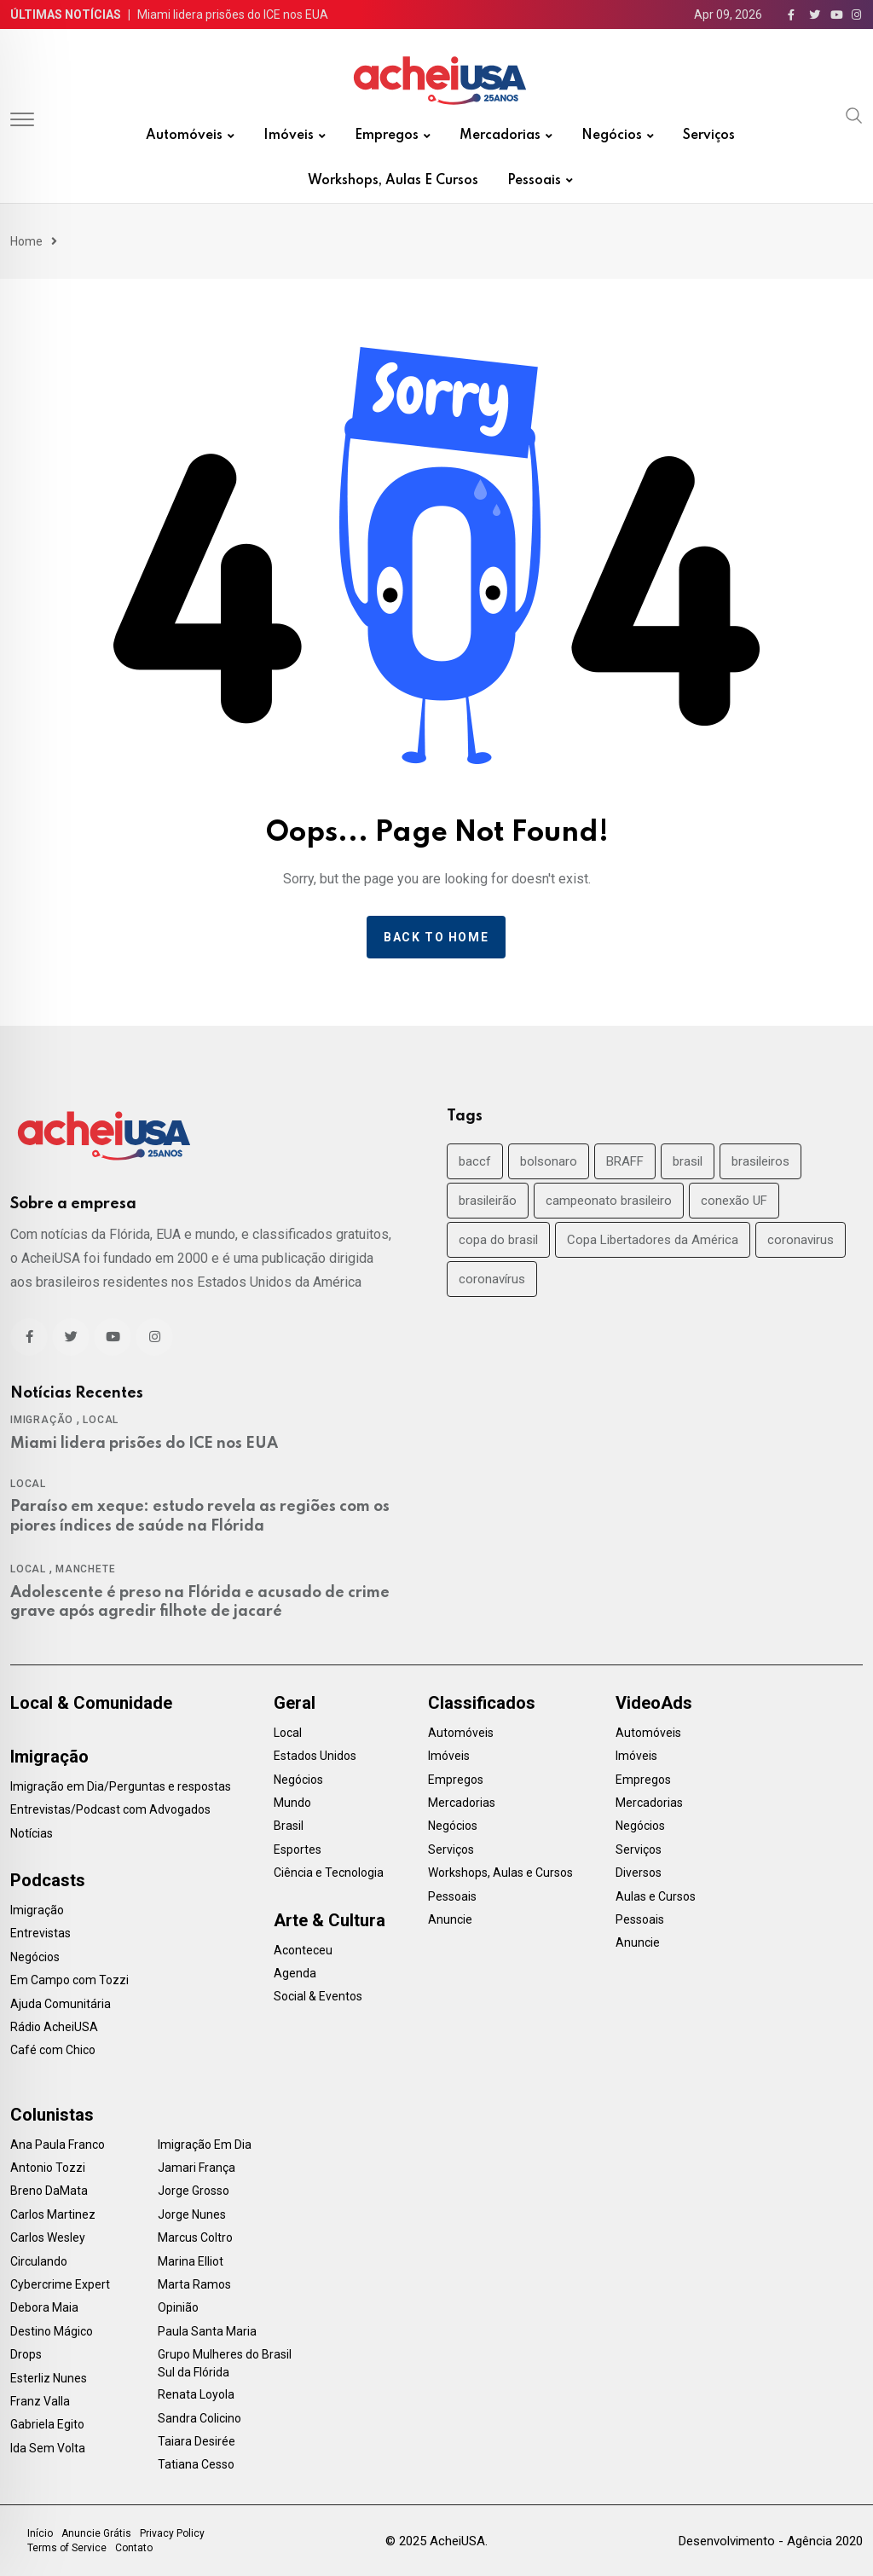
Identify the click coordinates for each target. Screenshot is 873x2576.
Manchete (85, 1569)
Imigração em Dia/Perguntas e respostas (120, 1786)
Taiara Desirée (196, 2441)
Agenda (295, 1973)
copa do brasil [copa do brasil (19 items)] (498, 1239)
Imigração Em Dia (204, 2144)
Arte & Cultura (329, 1920)
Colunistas (52, 2114)
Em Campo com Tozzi (69, 1980)
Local (101, 1420)
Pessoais (534, 181)
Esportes (297, 1849)
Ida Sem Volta (47, 2448)
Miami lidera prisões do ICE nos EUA (232, 14)
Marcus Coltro (195, 2237)
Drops (26, 2354)
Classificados (481, 1703)
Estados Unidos (315, 1756)
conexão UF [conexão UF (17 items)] (734, 1200)
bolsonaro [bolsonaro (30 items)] (548, 1161)
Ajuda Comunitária (60, 2004)
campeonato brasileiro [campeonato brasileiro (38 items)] (609, 1200)
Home (26, 241)
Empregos (387, 135)
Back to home (436, 937)
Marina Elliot (190, 2261)
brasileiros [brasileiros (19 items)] (760, 1161)
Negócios (611, 135)
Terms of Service (67, 2548)
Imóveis (288, 135)
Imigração (41, 1420)
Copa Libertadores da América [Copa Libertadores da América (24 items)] (652, 1239)
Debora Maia (44, 2307)
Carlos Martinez (52, 2214)
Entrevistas (40, 1933)
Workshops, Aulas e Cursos (393, 181)
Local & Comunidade (91, 1703)
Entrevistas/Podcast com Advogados (110, 1809)
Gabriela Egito (47, 2424)
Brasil (289, 1825)
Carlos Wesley (47, 2237)
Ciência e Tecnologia (329, 1872)
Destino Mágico (51, 2331)
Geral (294, 1703)
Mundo (292, 1802)
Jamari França (196, 2167)
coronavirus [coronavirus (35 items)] (800, 1239)
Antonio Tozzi (47, 2167)
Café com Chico (52, 2050)
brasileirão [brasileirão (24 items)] (488, 1200)
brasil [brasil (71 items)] (687, 1161)
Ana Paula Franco (57, 2144)
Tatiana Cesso (196, 2464)
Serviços (709, 135)
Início (40, 2533)
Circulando (38, 2261)
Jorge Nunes (192, 2214)
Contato (134, 2548)
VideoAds (654, 1703)
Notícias (31, 1833)
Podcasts (47, 1880)
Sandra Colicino (199, 2418)
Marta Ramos (194, 2284)
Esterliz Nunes (48, 2378)
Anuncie (450, 1919)
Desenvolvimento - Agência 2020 (771, 2541)
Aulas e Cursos (656, 1896)
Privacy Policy (172, 2533)
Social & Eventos (318, 1996)
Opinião (178, 2307)
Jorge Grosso (193, 2190)
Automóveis (184, 135)
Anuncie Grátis (96, 2533)
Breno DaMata (49, 2190)
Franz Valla (40, 2401)
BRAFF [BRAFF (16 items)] (625, 1161)
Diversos (639, 1872)
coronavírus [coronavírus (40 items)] (492, 1279)
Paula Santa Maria (207, 2331)
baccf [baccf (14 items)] (475, 1161)
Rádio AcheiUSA (54, 2027)
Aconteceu (303, 1950)
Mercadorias (500, 135)
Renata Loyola (196, 2394)
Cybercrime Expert (60, 2284)
